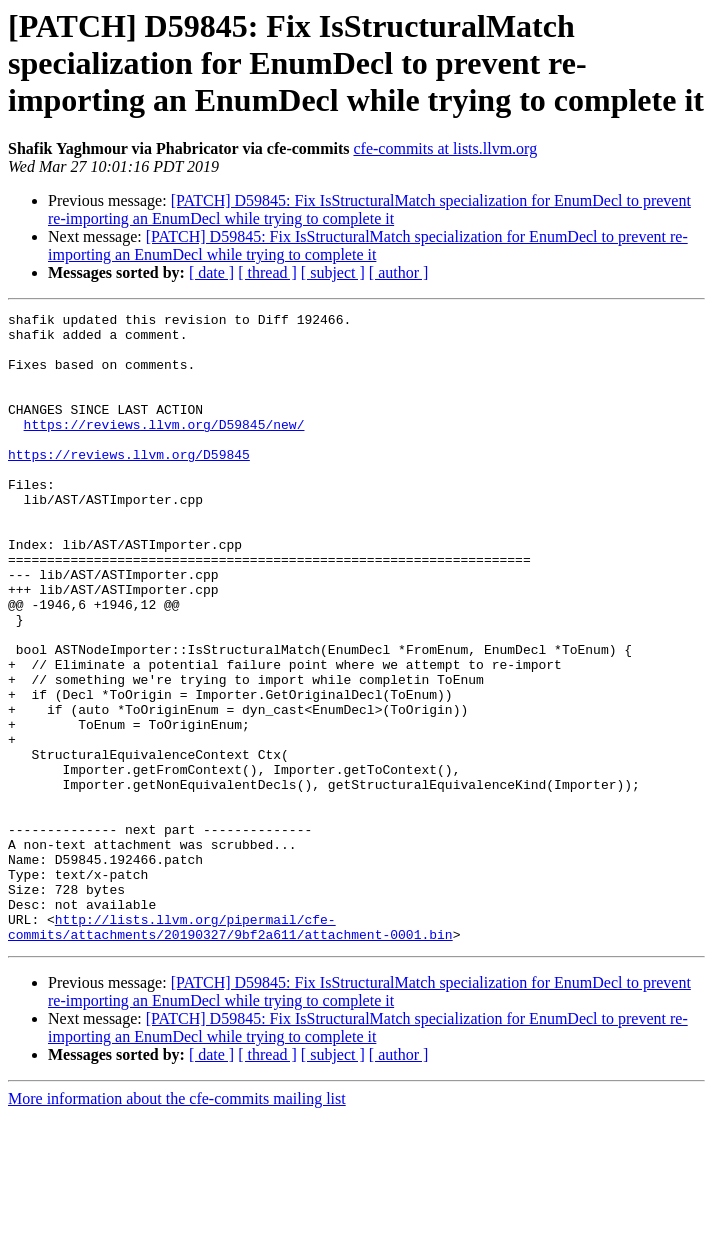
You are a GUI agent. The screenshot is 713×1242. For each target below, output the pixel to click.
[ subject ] (333, 272)
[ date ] (211, 272)
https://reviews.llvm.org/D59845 (129, 484)
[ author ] (399, 272)
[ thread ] (267, 272)
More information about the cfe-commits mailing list (177, 1224)
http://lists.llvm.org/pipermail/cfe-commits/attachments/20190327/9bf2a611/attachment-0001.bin (230, 1051)
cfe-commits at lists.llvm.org (445, 148)
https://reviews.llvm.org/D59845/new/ (164, 448)
